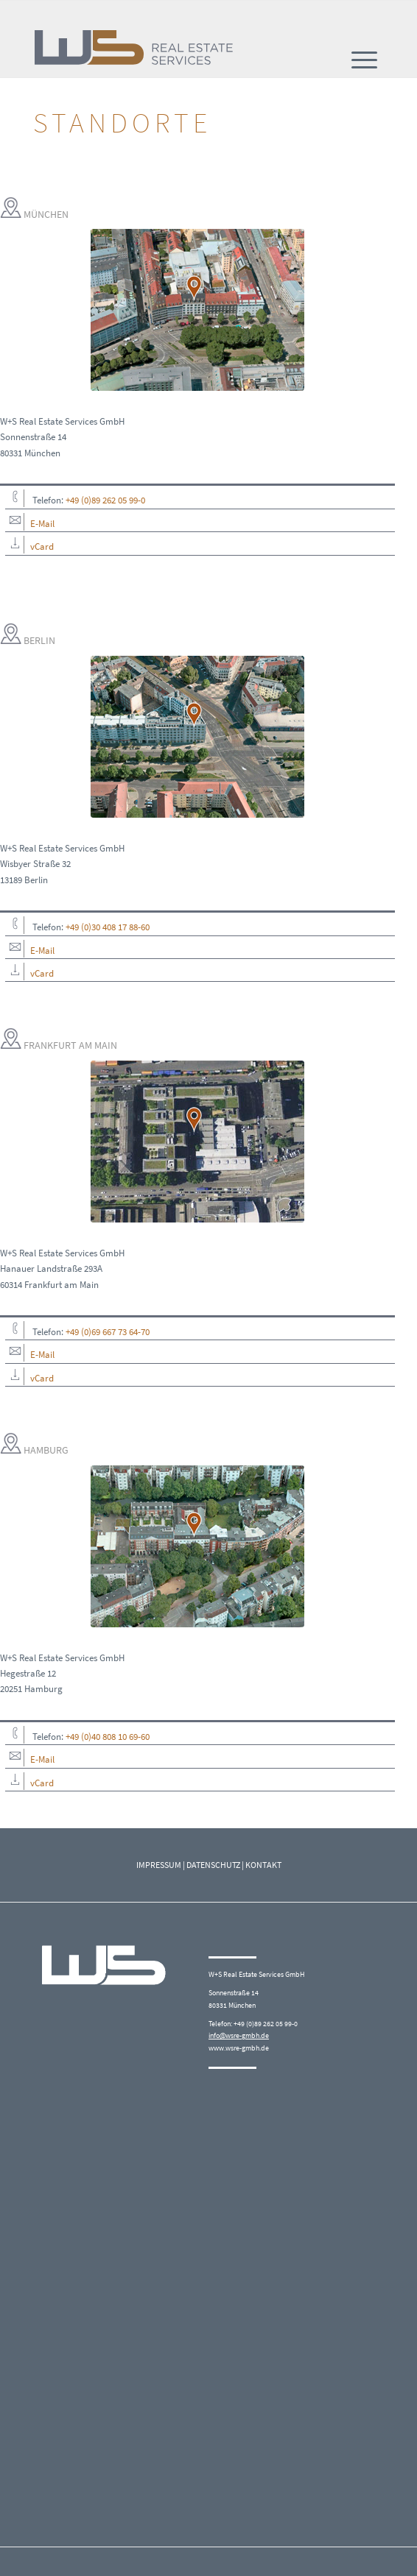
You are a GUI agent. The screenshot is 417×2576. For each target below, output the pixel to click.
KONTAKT (263, 1864)
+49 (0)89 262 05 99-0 (105, 500)
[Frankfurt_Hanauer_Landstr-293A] (197, 1141)
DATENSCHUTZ (213, 1864)
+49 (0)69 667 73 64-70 (108, 1332)
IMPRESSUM (158, 1864)
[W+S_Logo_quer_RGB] (139, 47)
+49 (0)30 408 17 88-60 (108, 927)
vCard (42, 546)
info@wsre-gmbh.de (238, 2035)
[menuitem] (364, 60)
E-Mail (42, 523)
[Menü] (364, 60)
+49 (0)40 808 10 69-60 (108, 1736)
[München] (197, 310)
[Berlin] (197, 737)
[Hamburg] (197, 1546)
